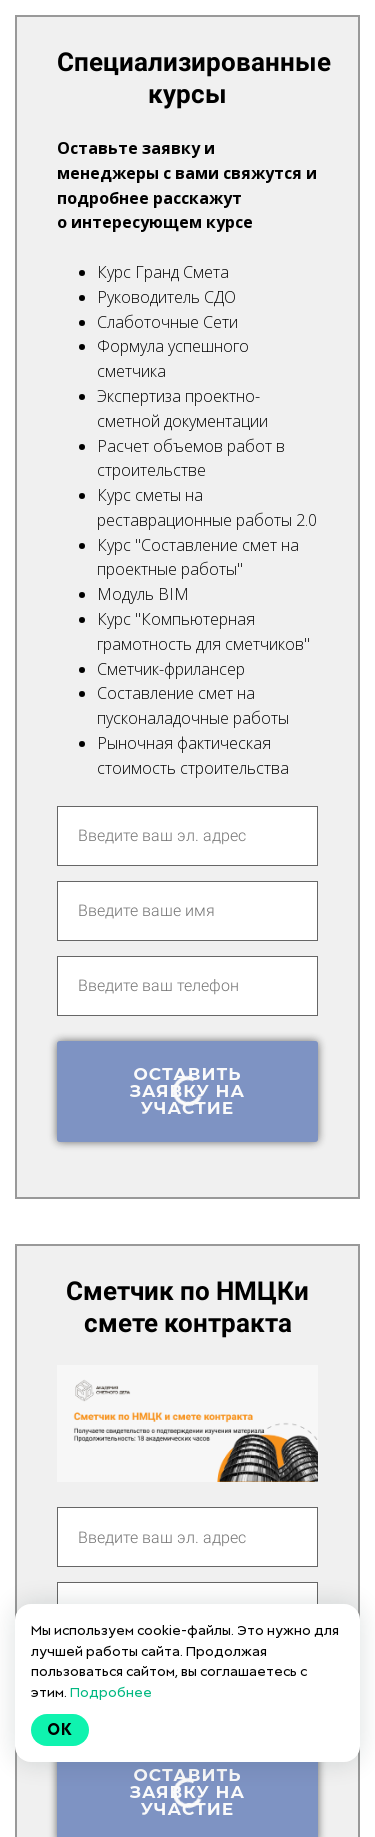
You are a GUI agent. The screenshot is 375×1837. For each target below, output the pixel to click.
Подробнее (111, 1692)
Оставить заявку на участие (187, 1091)
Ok (60, 1729)
